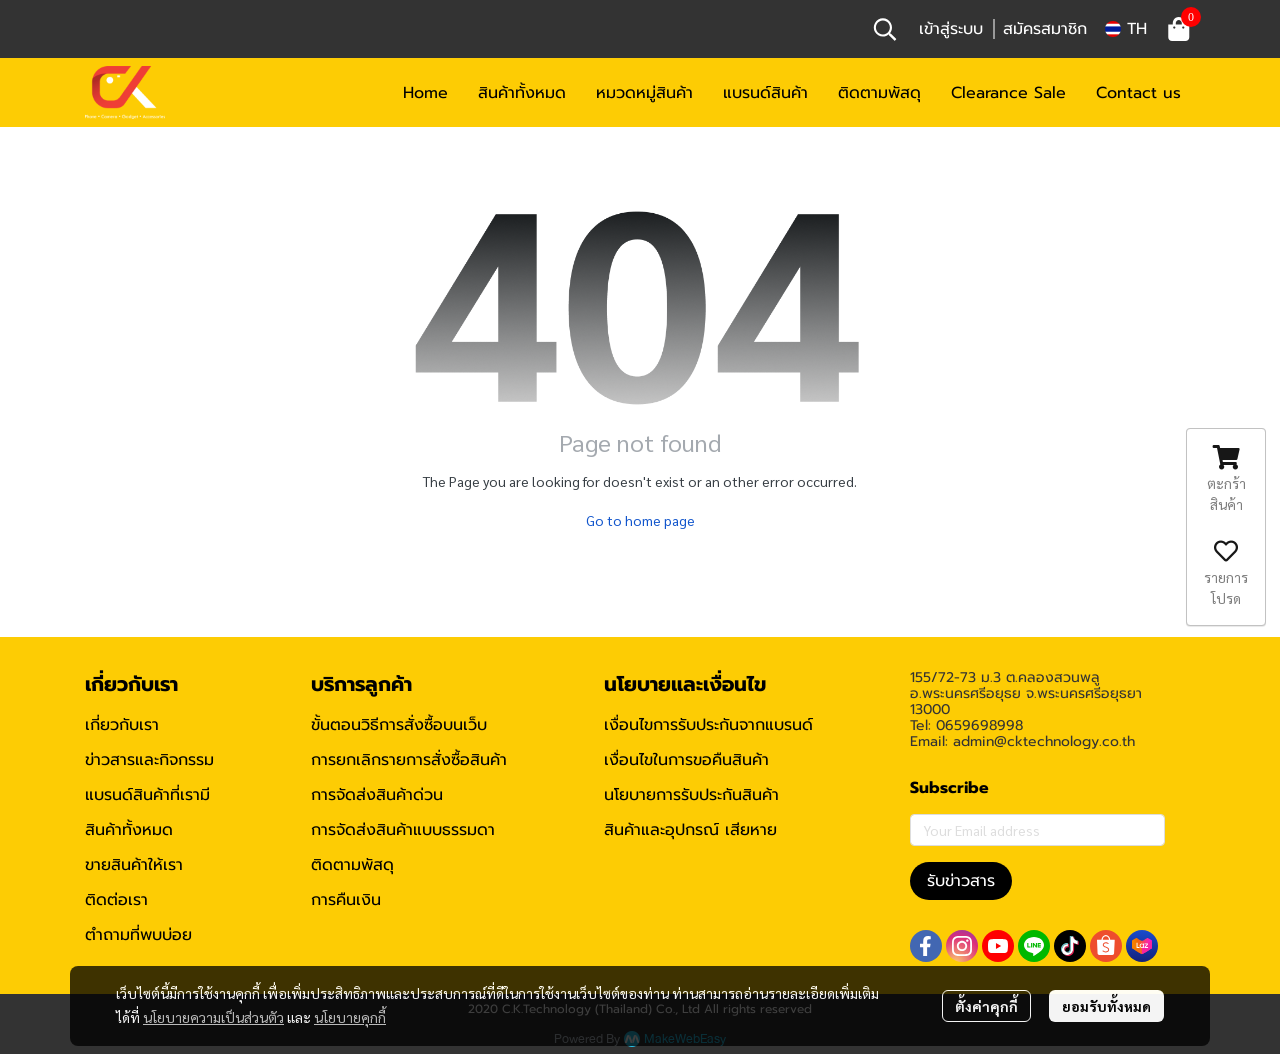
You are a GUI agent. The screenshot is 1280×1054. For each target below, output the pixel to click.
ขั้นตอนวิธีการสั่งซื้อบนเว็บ (399, 725)
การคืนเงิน (346, 900)
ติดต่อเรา (116, 900)
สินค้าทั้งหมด (129, 830)
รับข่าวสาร (961, 881)
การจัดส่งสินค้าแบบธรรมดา (403, 830)
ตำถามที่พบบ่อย (138, 935)
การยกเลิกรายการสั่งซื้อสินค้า (409, 760)
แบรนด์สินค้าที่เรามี (147, 795)
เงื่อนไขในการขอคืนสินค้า (686, 760)
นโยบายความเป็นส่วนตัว (213, 1017)
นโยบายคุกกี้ (350, 1017)
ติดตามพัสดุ (352, 865)
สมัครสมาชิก (1045, 29)
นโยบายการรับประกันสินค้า (691, 795)
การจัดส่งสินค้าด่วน (377, 795)
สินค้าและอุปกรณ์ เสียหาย (690, 830)
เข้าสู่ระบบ (951, 29)
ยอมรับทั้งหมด (1106, 1006)
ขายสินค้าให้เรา (134, 865)
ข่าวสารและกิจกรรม (149, 760)
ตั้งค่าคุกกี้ (986, 1006)
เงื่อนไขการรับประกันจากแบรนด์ (708, 725)
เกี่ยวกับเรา (122, 725)
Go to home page (640, 520)
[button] (885, 29)
